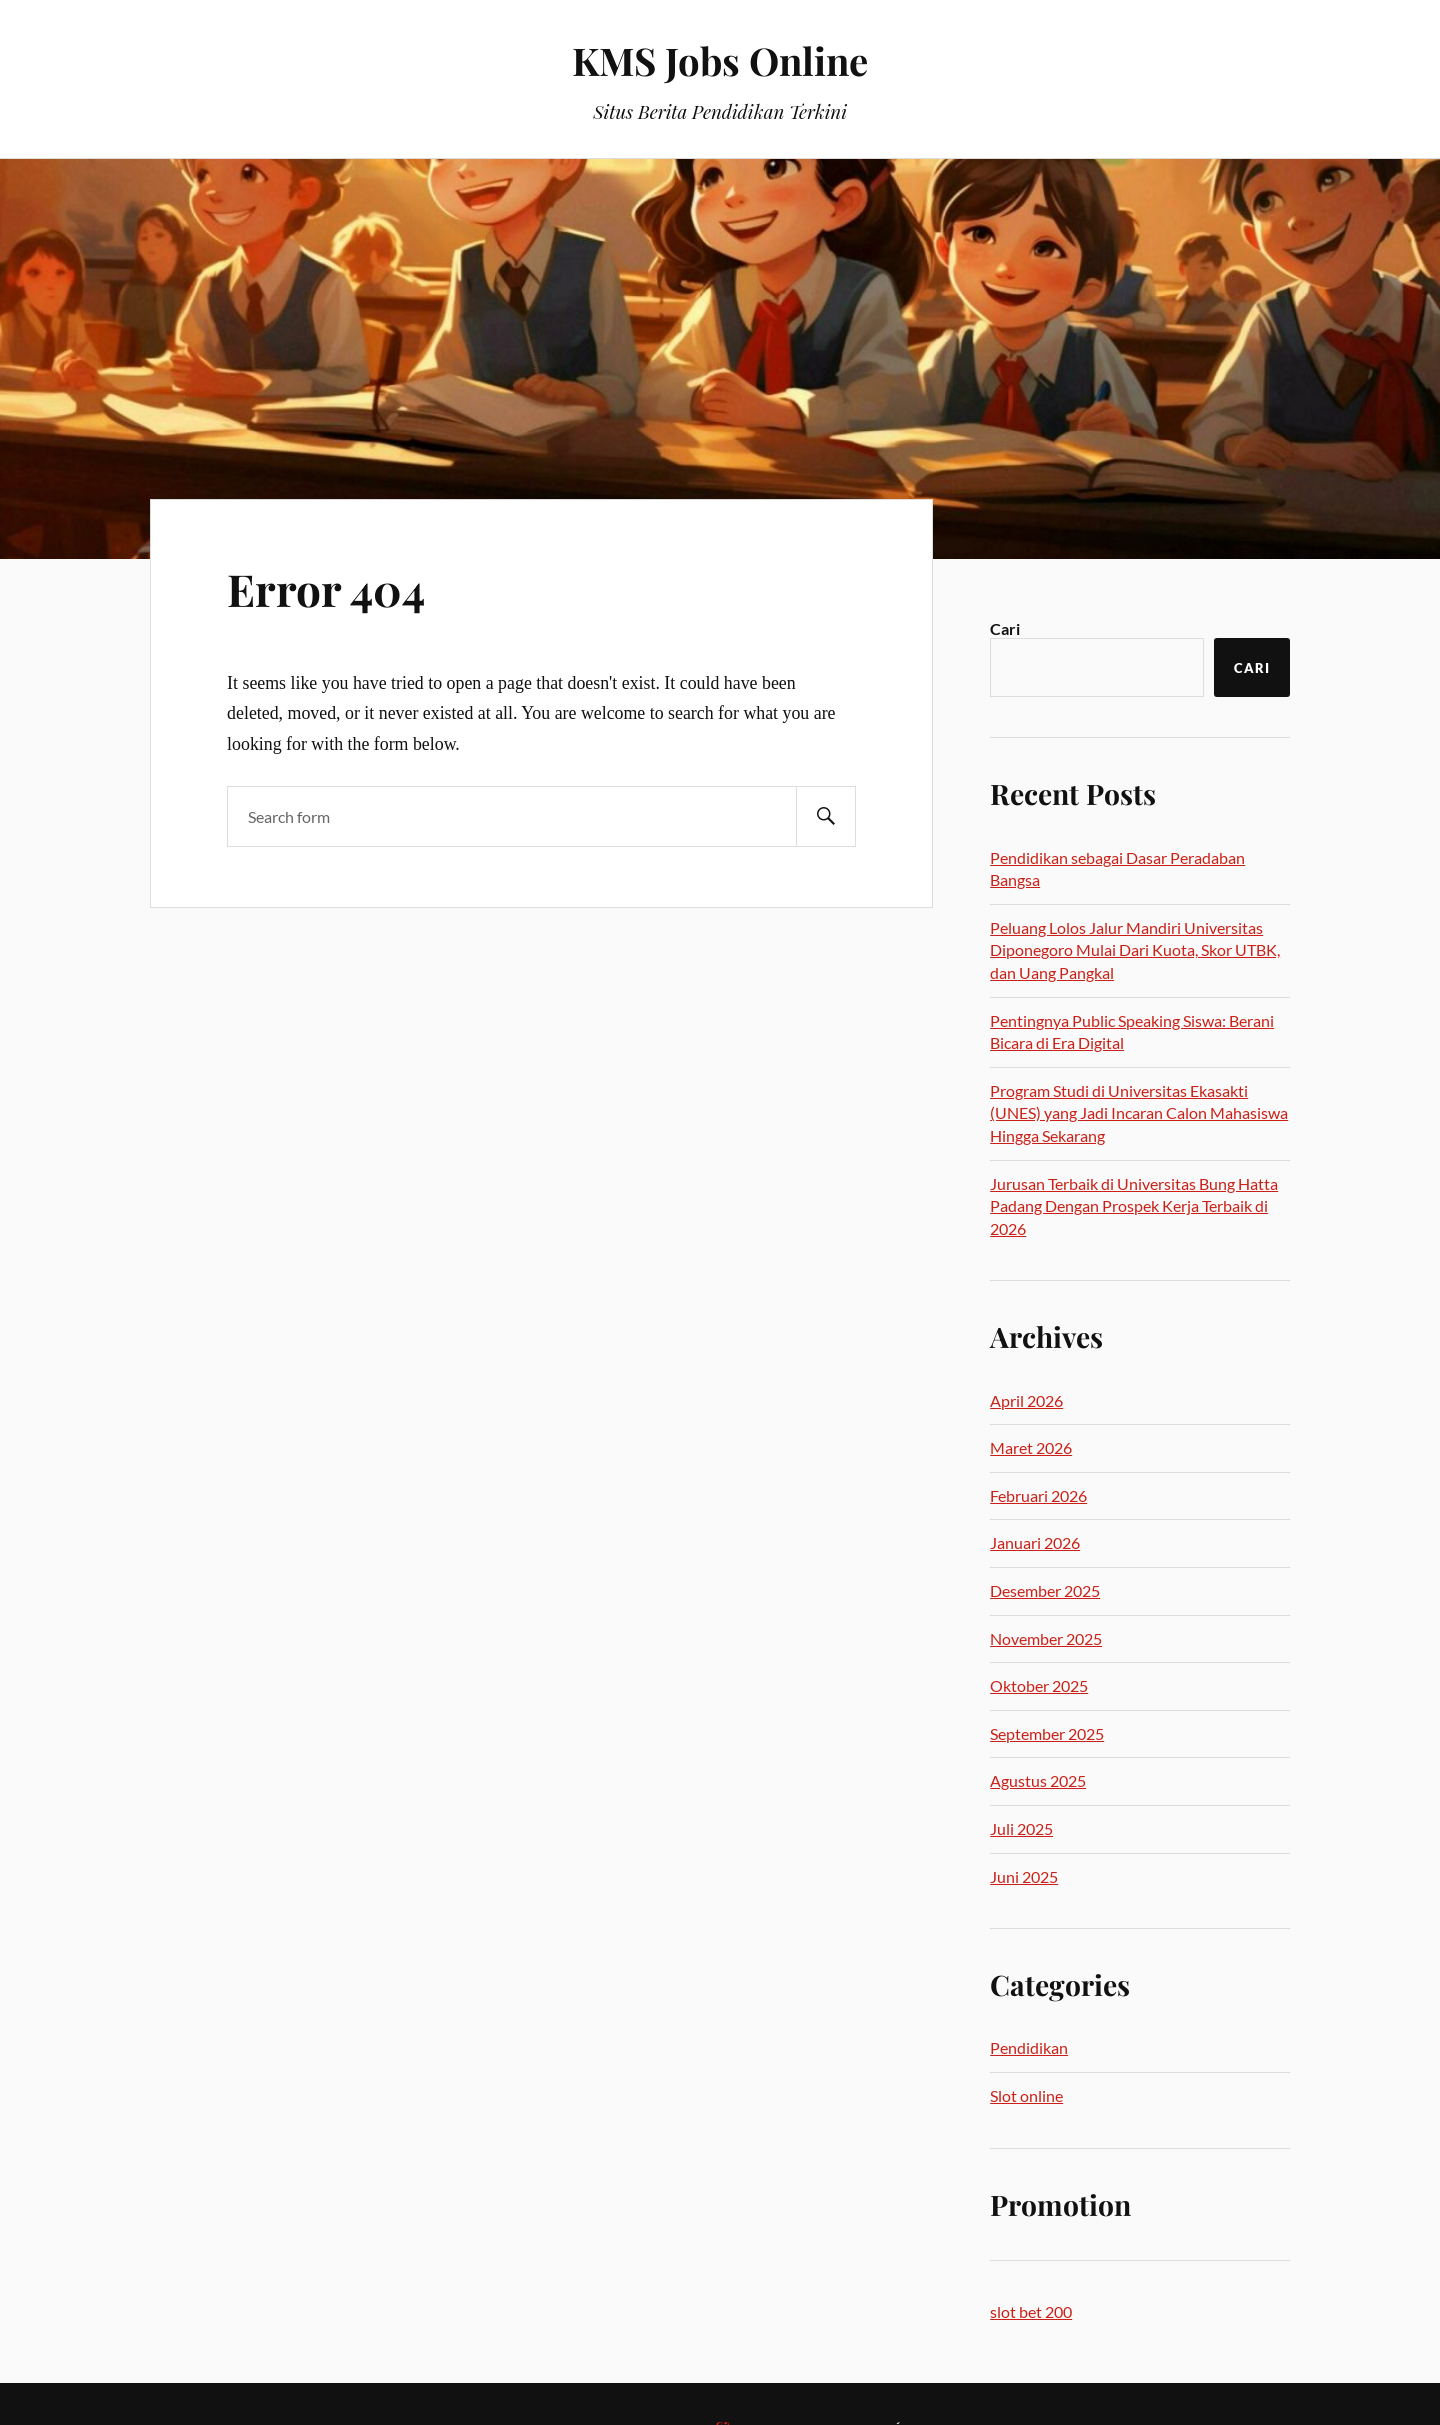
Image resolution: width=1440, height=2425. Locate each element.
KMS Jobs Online (720, 60)
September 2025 (1047, 1733)
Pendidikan (1029, 2047)
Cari (1005, 628)
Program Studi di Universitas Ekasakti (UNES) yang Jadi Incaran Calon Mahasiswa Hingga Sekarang (1139, 1113)
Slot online (1026, 2095)
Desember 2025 (1045, 1590)
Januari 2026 (1035, 1542)
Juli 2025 (1021, 1828)
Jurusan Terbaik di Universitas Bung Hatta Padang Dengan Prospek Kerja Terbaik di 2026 (1134, 1206)
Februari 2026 (1038, 1495)
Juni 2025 (1024, 1876)
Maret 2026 (1031, 1447)
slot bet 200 (1031, 2311)
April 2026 (1026, 1400)
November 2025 (1046, 1638)
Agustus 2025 (1038, 1780)
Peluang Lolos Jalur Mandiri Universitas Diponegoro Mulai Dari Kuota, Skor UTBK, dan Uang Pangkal (1135, 950)
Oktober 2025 (1039, 1685)
